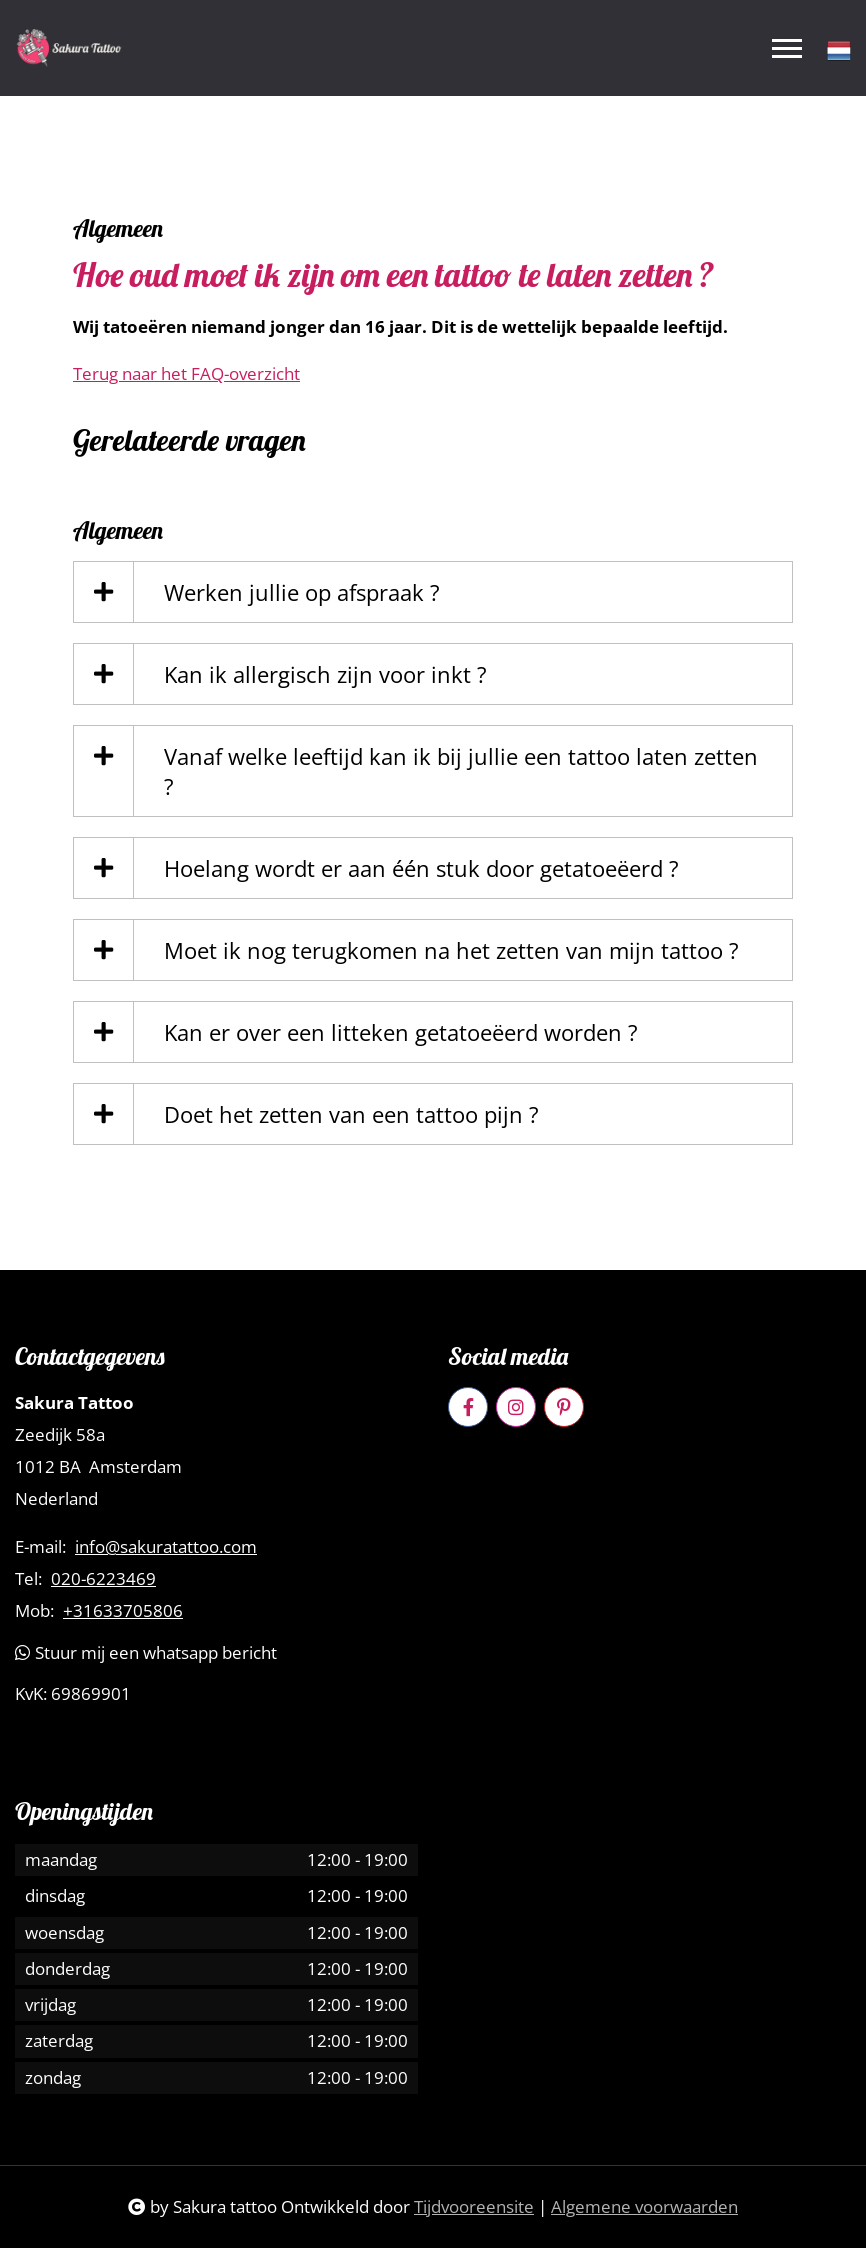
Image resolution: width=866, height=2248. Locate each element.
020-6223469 (103, 1579)
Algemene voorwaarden (644, 2206)
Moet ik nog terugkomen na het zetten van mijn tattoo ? (451, 950)
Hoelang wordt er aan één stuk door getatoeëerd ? (421, 868)
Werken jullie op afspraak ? (302, 592)
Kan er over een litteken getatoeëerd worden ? (401, 1032)
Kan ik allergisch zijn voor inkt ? (325, 674)
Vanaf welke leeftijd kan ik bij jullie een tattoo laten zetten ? (461, 771)
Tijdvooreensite (474, 2206)
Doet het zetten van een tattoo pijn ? (351, 1114)
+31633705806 (123, 1611)
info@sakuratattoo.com (166, 1547)
